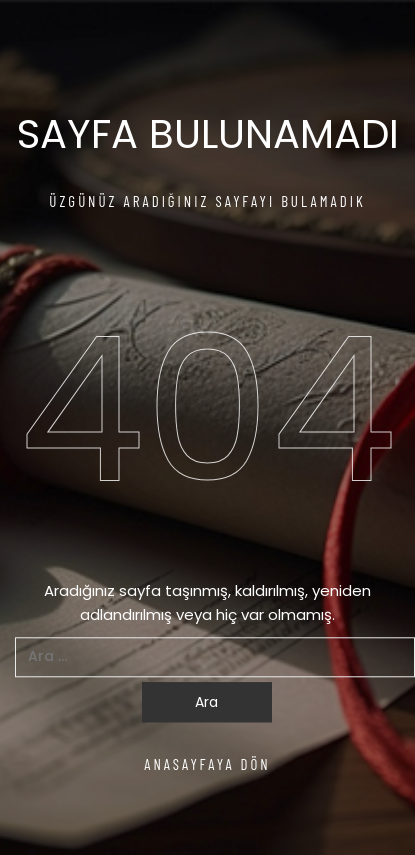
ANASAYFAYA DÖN (207, 764)
